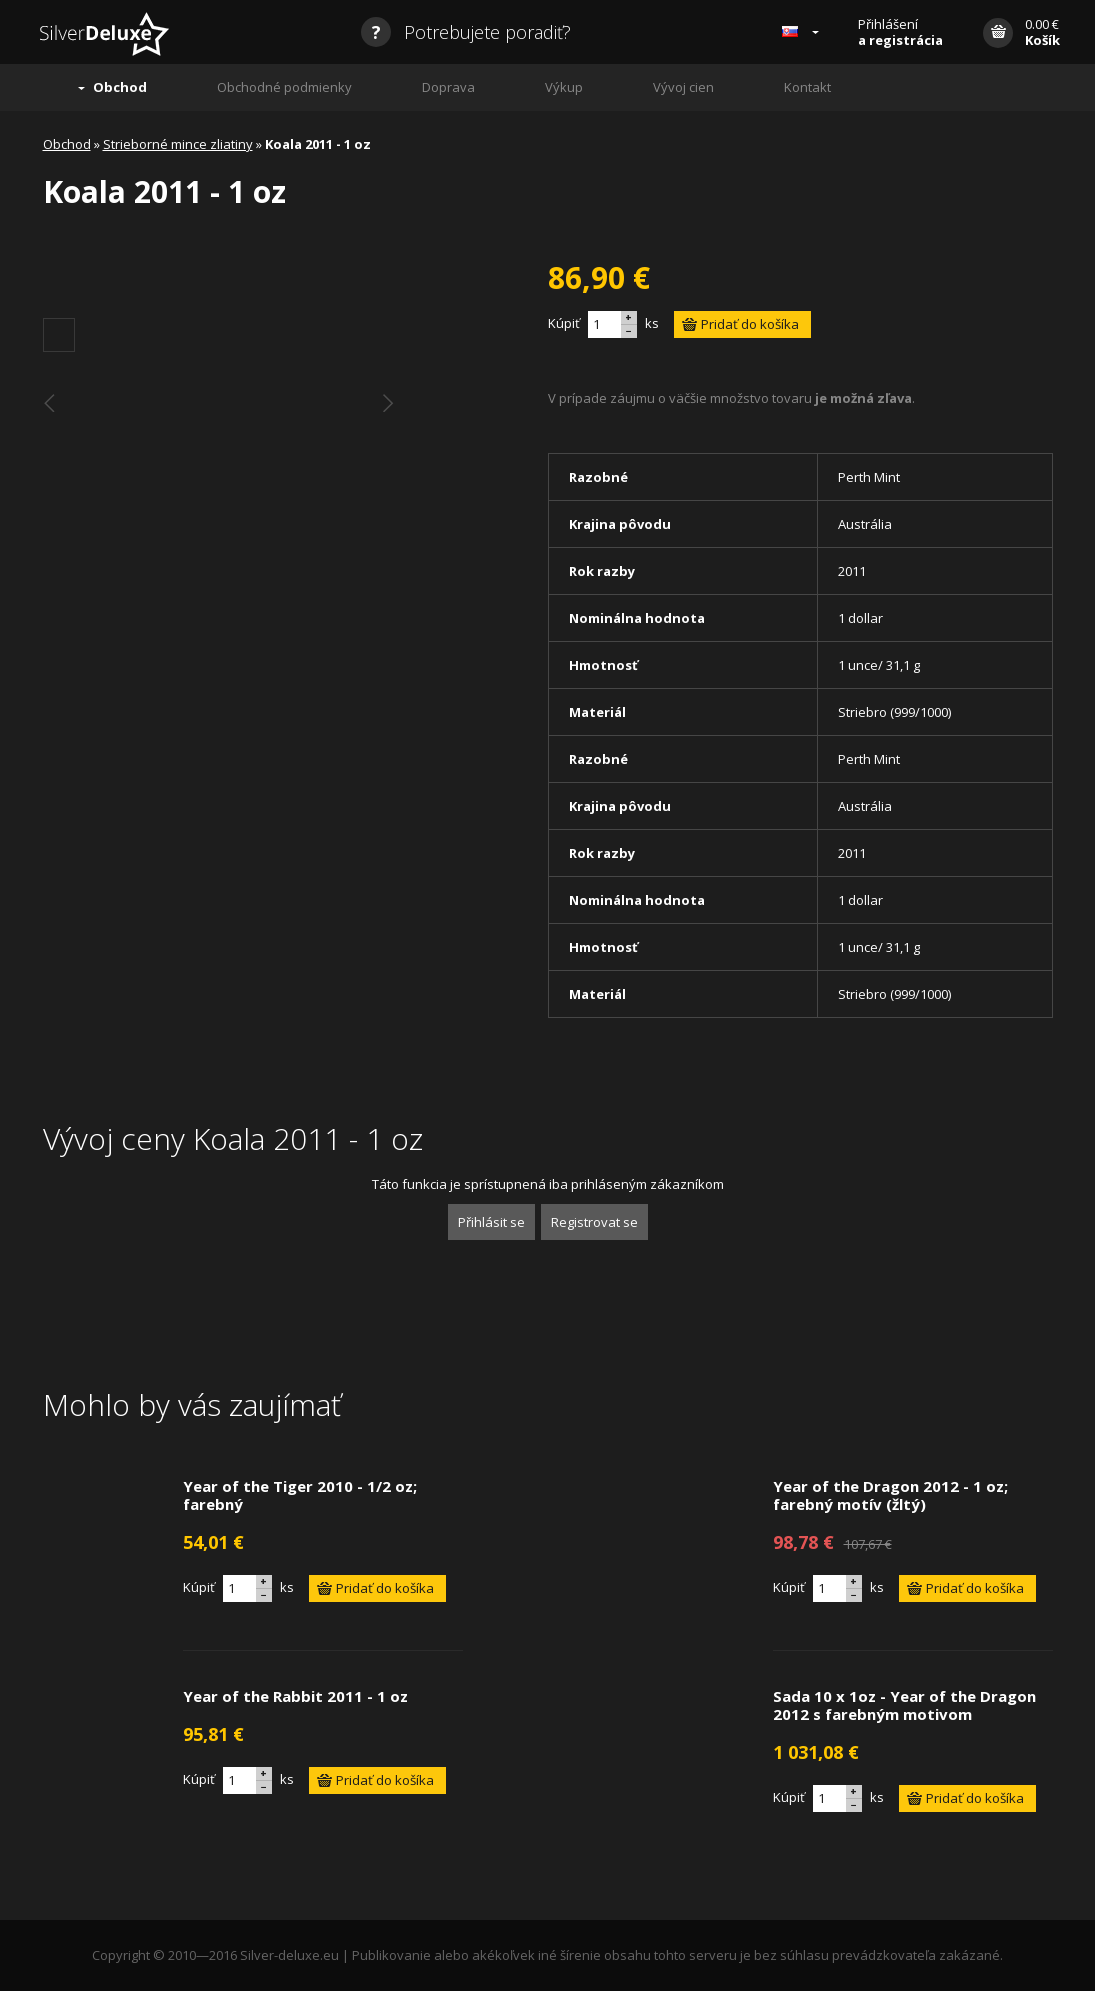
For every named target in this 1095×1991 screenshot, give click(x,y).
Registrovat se (594, 1222)
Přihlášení (900, 32)
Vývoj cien (683, 87)
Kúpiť (564, 323)
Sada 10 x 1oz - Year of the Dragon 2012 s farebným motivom (904, 1705)
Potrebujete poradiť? (466, 32)
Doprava (448, 87)
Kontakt (807, 87)
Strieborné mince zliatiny (178, 144)
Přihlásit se (491, 1222)
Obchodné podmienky (284, 87)
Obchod (120, 87)
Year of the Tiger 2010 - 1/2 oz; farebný (300, 1495)
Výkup (564, 87)
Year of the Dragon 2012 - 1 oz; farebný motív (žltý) (890, 1495)
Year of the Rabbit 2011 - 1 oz (295, 1696)
